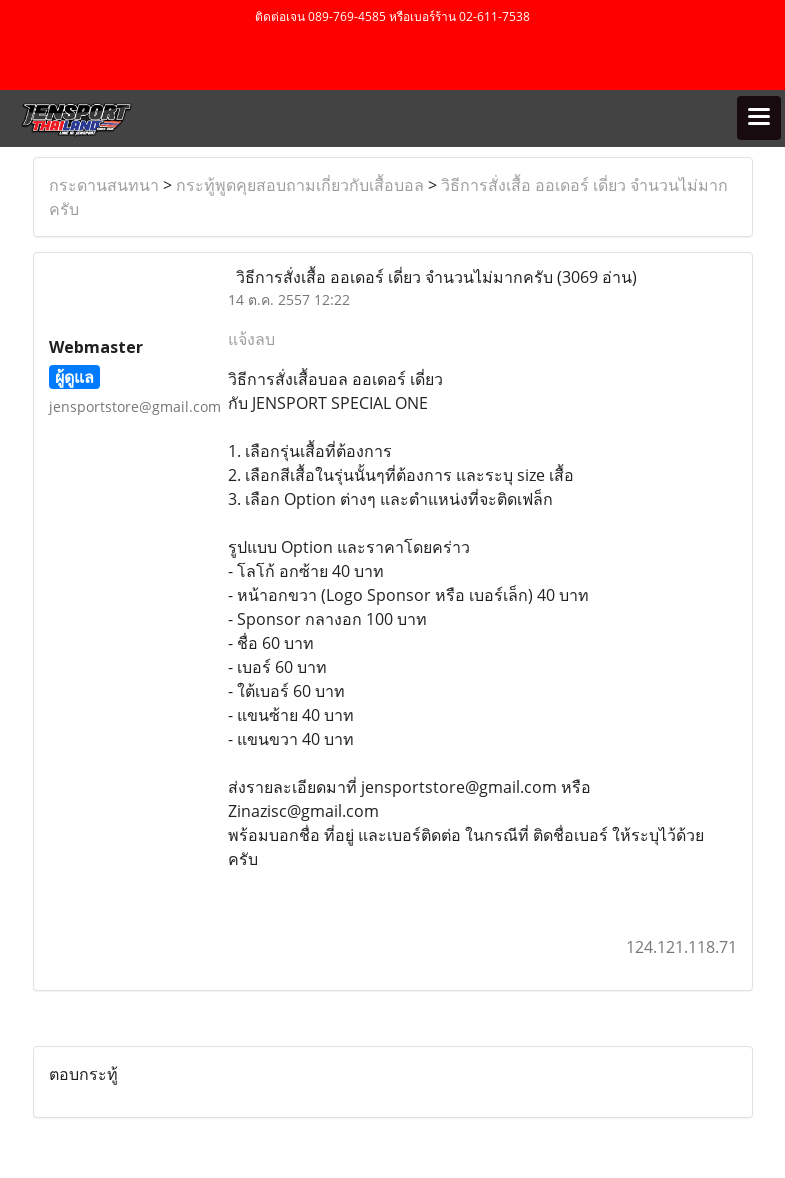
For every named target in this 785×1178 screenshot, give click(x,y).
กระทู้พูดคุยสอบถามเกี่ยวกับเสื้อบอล (300, 185)
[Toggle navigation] (759, 118)
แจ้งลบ (251, 339)
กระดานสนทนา (104, 185)
